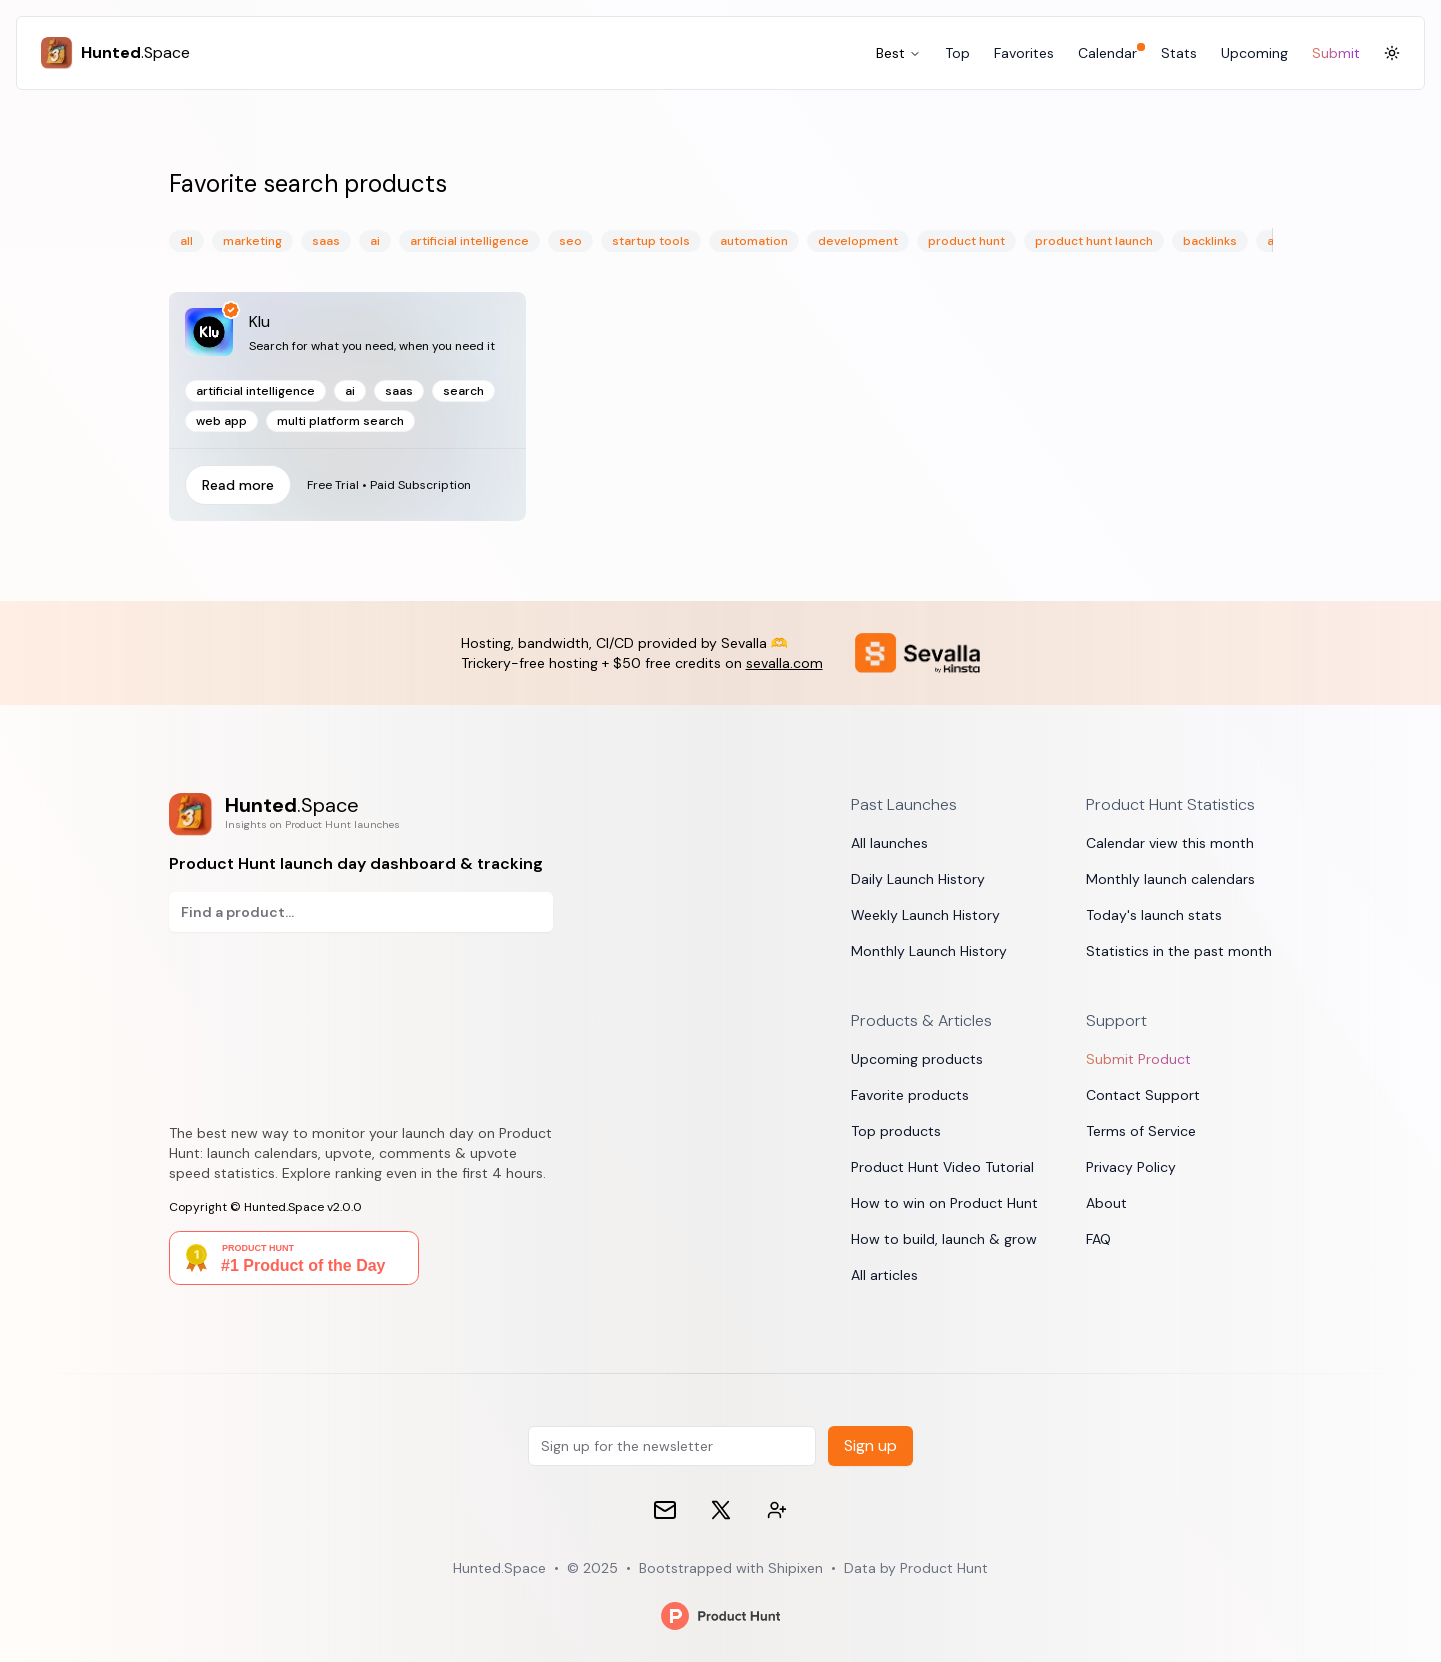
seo (570, 241)
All (186, 241)
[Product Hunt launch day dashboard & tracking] (361, 814)
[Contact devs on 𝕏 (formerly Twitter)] (777, 1510)
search (463, 391)
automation (754, 241)
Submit (1336, 53)
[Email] (665, 1510)
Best (898, 53)
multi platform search (340, 421)
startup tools (651, 241)
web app (221, 421)
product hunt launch (1094, 241)
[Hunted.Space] (115, 53)
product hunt (966, 241)
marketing (252, 241)
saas (326, 241)
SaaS (399, 391)
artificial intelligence (469, 241)
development (858, 241)
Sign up (870, 1445)
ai (375, 241)
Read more (238, 485)
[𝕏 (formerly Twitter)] (721, 1510)
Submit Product (1138, 1059)
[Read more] (347, 406)
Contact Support (1143, 1095)
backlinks (1210, 241)
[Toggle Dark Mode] (1392, 53)
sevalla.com (784, 663)
